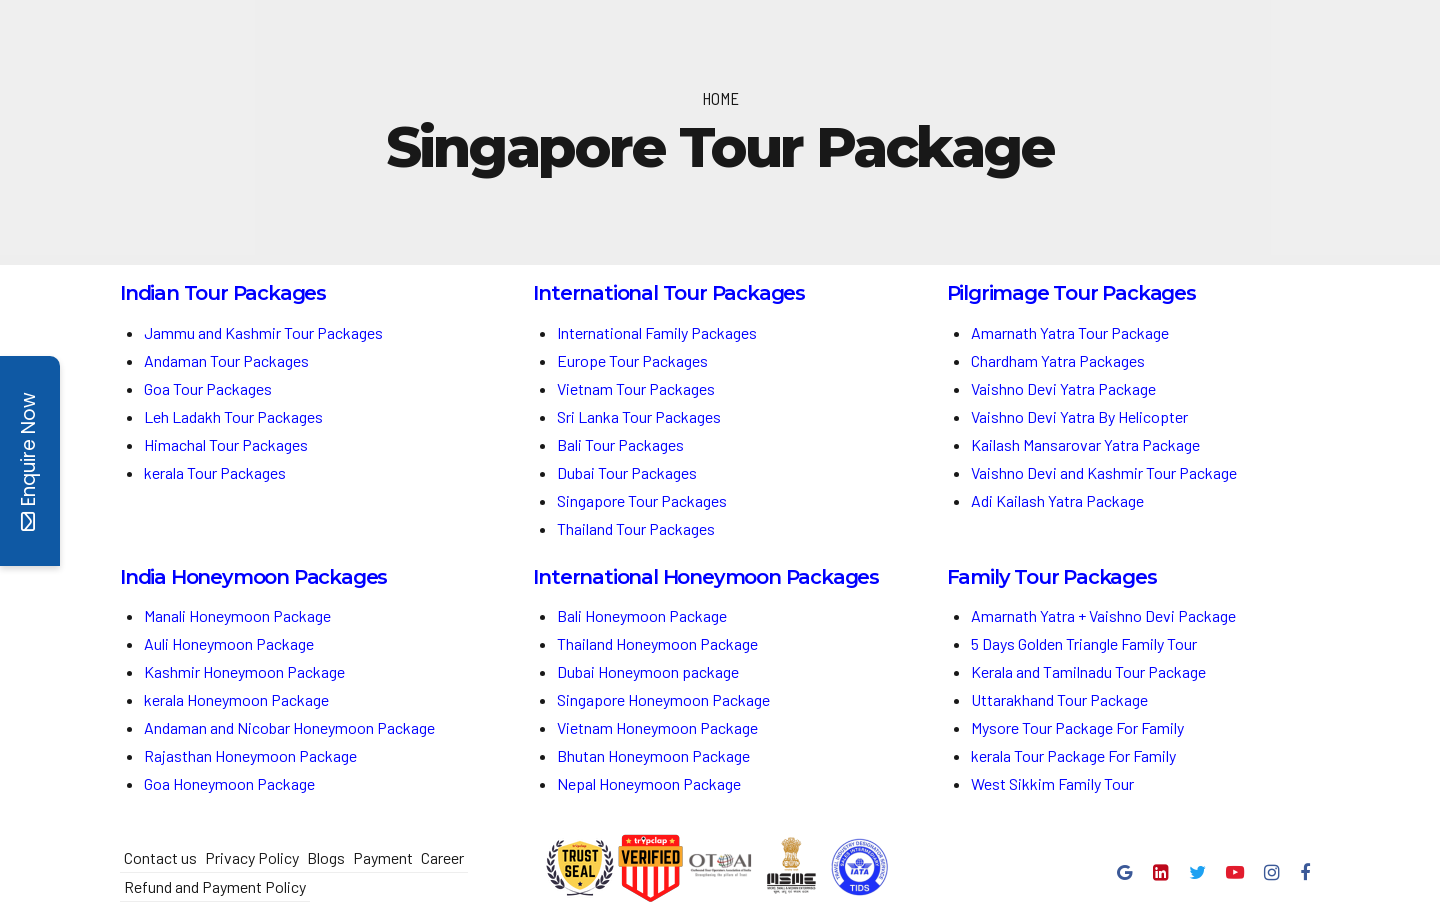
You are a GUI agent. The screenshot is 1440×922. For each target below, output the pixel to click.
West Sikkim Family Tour (1052, 783)
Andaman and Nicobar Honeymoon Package (289, 727)
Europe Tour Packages (632, 360)
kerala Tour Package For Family (1073, 755)
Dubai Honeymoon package (648, 671)
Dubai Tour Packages (627, 472)
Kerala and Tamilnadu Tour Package (1088, 671)
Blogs (326, 857)
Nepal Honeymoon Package (649, 783)
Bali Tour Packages (620, 444)
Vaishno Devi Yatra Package (1063, 388)
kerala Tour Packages (215, 472)
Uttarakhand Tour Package (1059, 699)
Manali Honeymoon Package (237, 615)
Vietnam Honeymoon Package (657, 727)
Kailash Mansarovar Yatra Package (1085, 444)
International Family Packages (657, 332)
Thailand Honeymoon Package (657, 643)
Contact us (160, 857)
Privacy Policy (252, 857)
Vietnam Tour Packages (636, 388)
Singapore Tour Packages (642, 500)
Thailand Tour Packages (636, 528)
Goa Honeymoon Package (231, 783)
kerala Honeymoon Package (236, 699)
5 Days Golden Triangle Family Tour (1084, 643)
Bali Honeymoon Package (642, 615)
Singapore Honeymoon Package (663, 699)
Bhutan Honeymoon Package (655, 755)
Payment (383, 857)
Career (442, 857)
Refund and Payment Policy (215, 886)
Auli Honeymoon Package (229, 643)
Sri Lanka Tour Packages (639, 416)
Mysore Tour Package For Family (1077, 727)
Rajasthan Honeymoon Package (252, 755)
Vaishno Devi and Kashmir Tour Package (1104, 472)
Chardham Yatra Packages (1058, 360)
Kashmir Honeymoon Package (244, 671)
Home (720, 98)
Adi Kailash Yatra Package (1057, 500)
